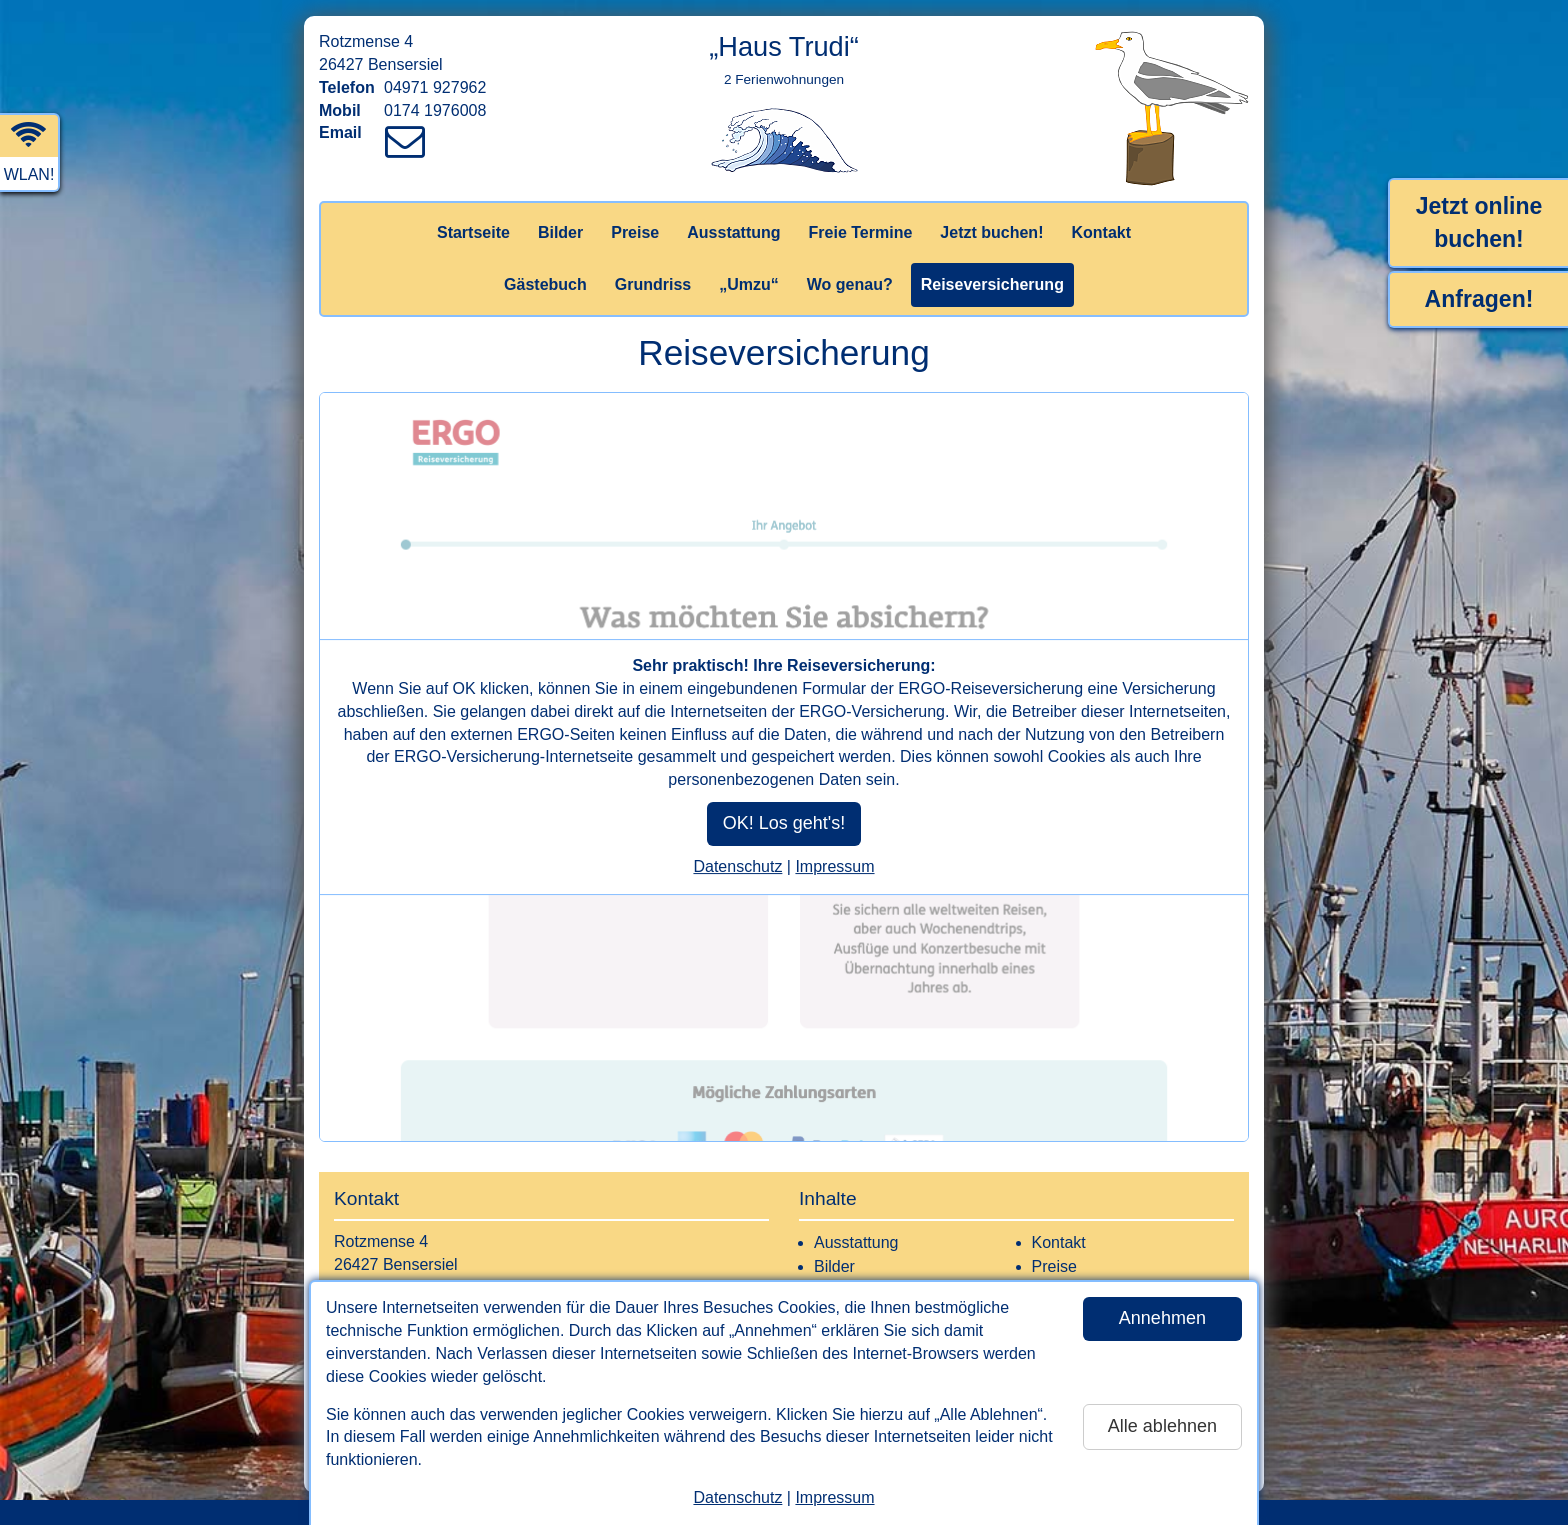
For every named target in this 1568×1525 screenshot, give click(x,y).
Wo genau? (850, 284)
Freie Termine (861, 232)
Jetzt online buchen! (1479, 222)
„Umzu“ (749, 284)
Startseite (473, 232)
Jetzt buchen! (991, 232)
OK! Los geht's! (784, 823)
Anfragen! (1479, 299)
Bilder (560, 232)
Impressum (834, 1497)
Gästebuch (545, 284)
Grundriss (653, 284)
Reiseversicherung (992, 284)
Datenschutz (737, 1497)
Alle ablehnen (1162, 1426)
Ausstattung (733, 232)
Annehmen (1162, 1318)
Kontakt (1101, 232)
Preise (635, 232)
